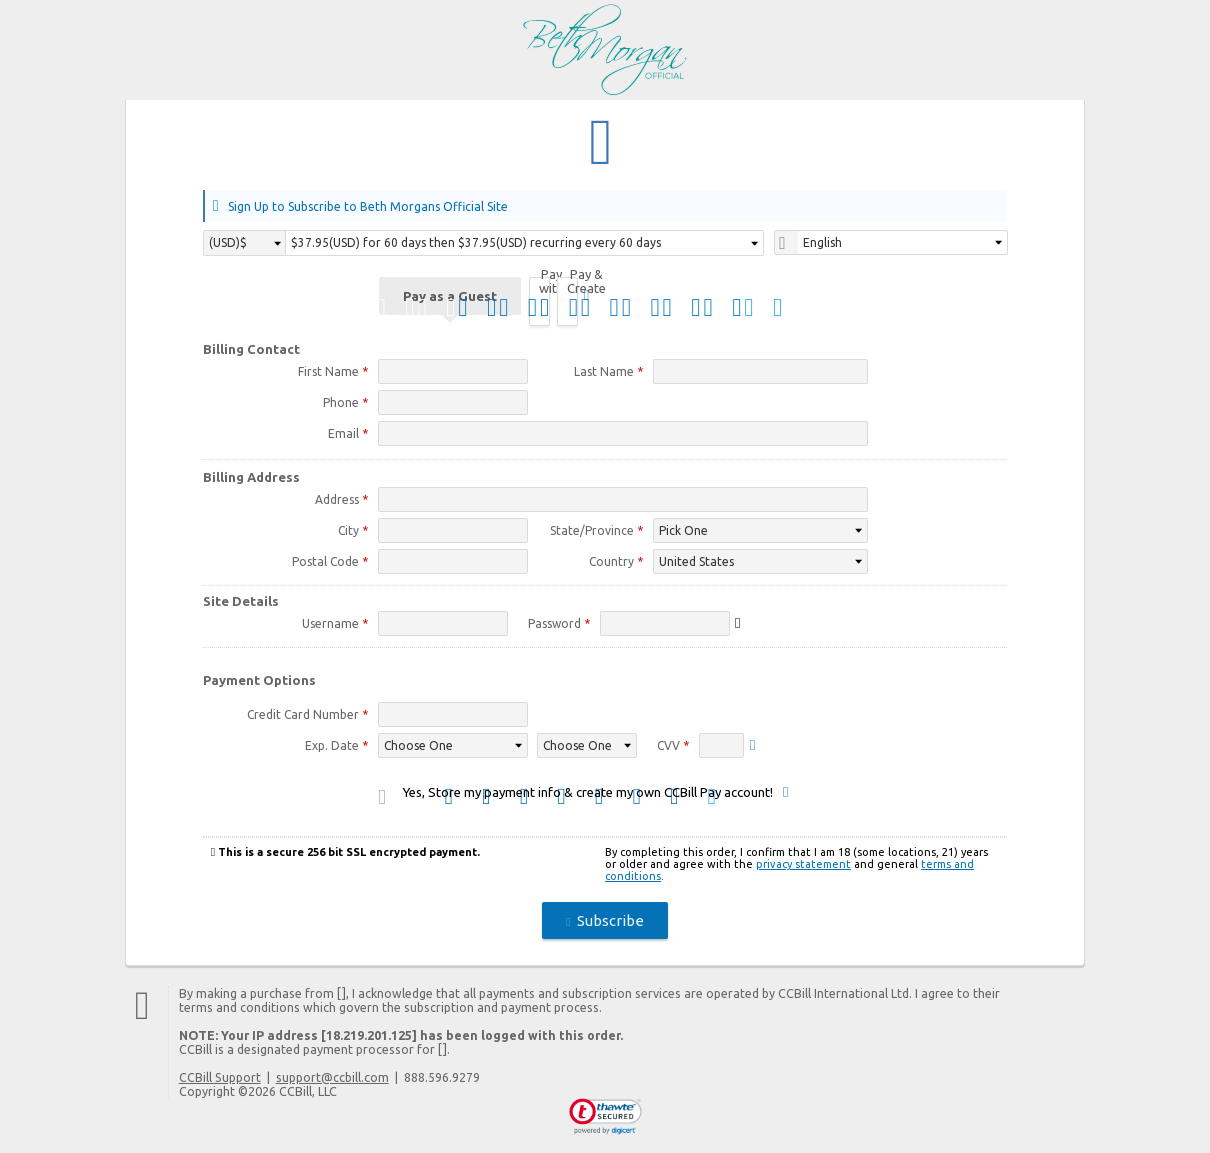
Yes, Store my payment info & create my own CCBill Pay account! (588, 795)
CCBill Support (220, 1080)
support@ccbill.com (332, 1080)
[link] (605, 1120)
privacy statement (803, 867)
